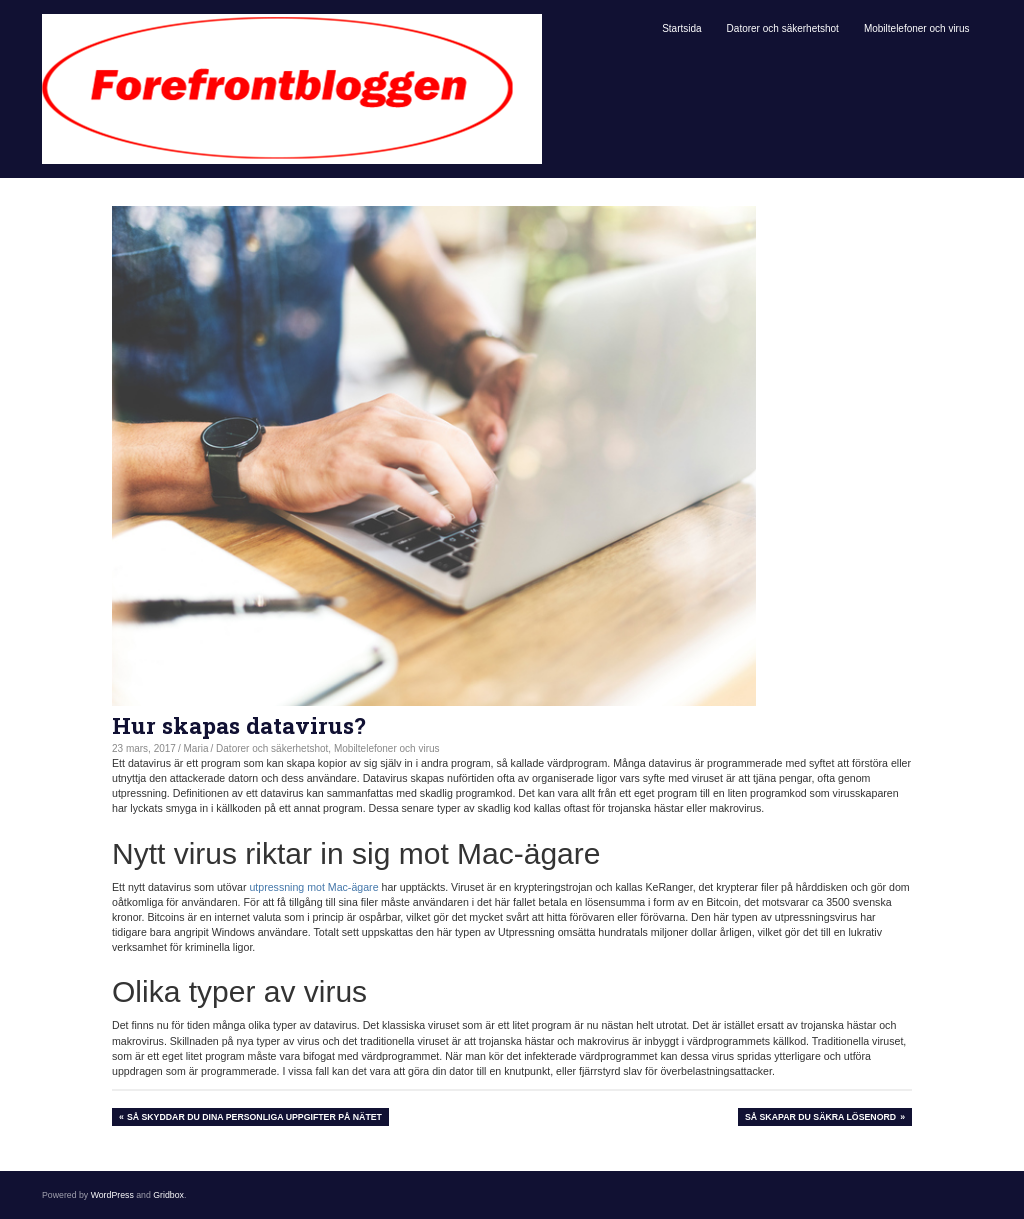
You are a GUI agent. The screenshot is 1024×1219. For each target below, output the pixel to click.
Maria (196, 748)
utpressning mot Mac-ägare (313, 887)
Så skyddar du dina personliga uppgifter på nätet (254, 1118)
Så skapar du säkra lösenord (820, 1118)
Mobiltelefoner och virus (917, 28)
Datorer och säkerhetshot (783, 28)
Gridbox (168, 1195)
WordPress (112, 1195)
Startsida (681, 28)
